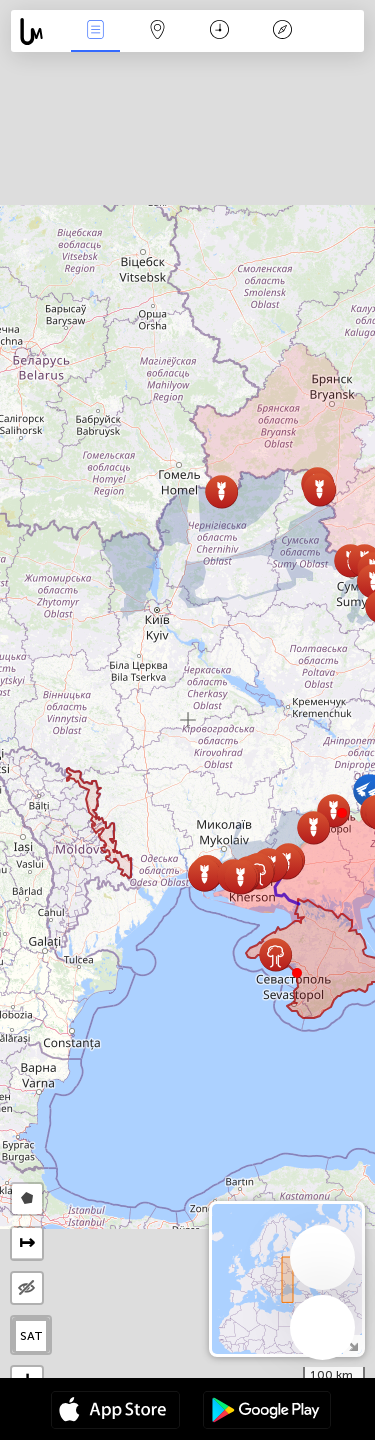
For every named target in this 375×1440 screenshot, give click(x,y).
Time (219, 31)
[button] (342, 813)
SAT (31, 1336)
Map (158, 31)
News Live (95, 31)
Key (282, 31)
